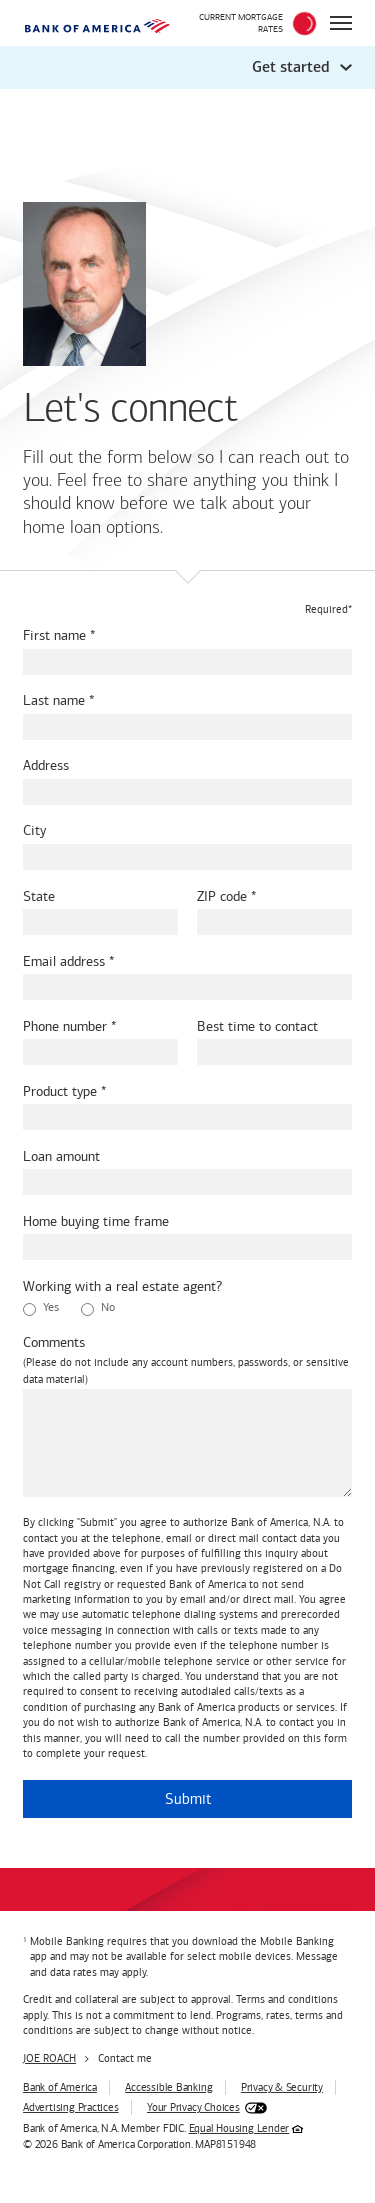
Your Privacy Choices (193, 2107)
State (39, 896)
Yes (41, 1308)
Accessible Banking (168, 2087)
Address (46, 765)
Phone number (65, 1026)
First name (54, 635)
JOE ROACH (49, 2058)
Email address (64, 961)
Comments (54, 1342)
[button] (187, 67)
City (34, 830)
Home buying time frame (96, 1221)
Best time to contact (257, 1026)
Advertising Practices (70, 2107)
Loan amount (61, 1156)
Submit (188, 1799)
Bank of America (60, 2087)
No (98, 1308)
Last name (54, 700)
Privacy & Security (282, 2087)
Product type (60, 1091)
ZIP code (222, 896)
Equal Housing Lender (239, 2128)
